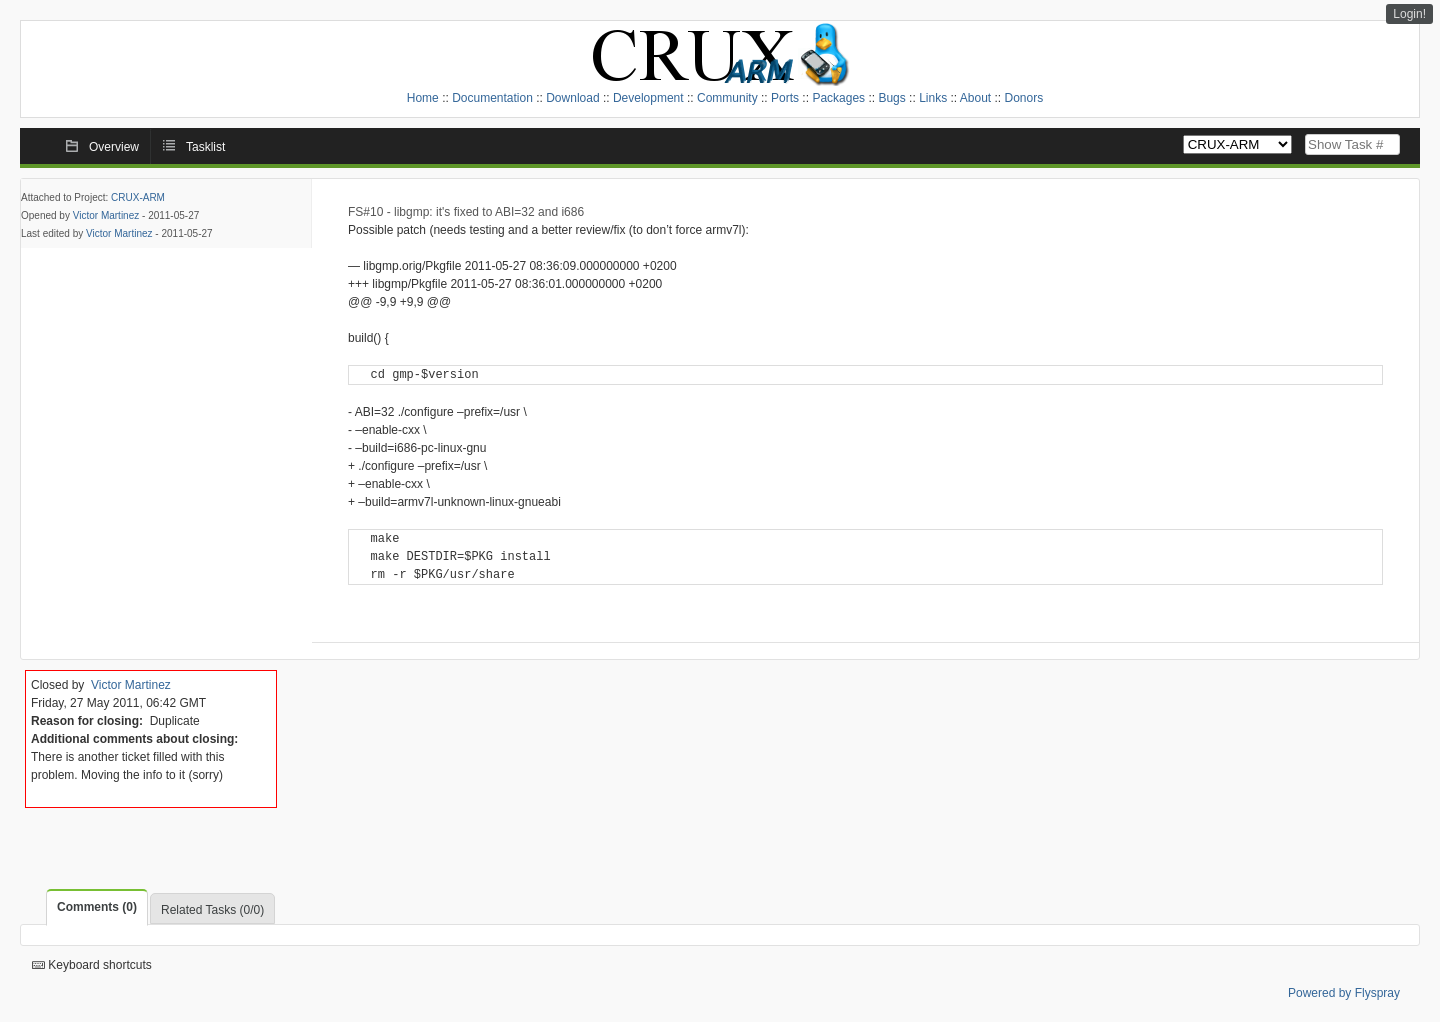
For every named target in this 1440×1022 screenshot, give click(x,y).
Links (933, 98)
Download (572, 98)
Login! (1409, 14)
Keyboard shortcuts (92, 965)
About (975, 98)
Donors (1024, 98)
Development (648, 98)
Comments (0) (97, 907)
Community (727, 98)
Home (423, 98)
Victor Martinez (106, 215)
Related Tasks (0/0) (212, 910)
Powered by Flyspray (1344, 993)
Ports (785, 98)
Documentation (492, 98)
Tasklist (205, 147)
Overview (114, 147)
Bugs (891, 98)
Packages (838, 98)
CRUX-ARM (138, 197)
